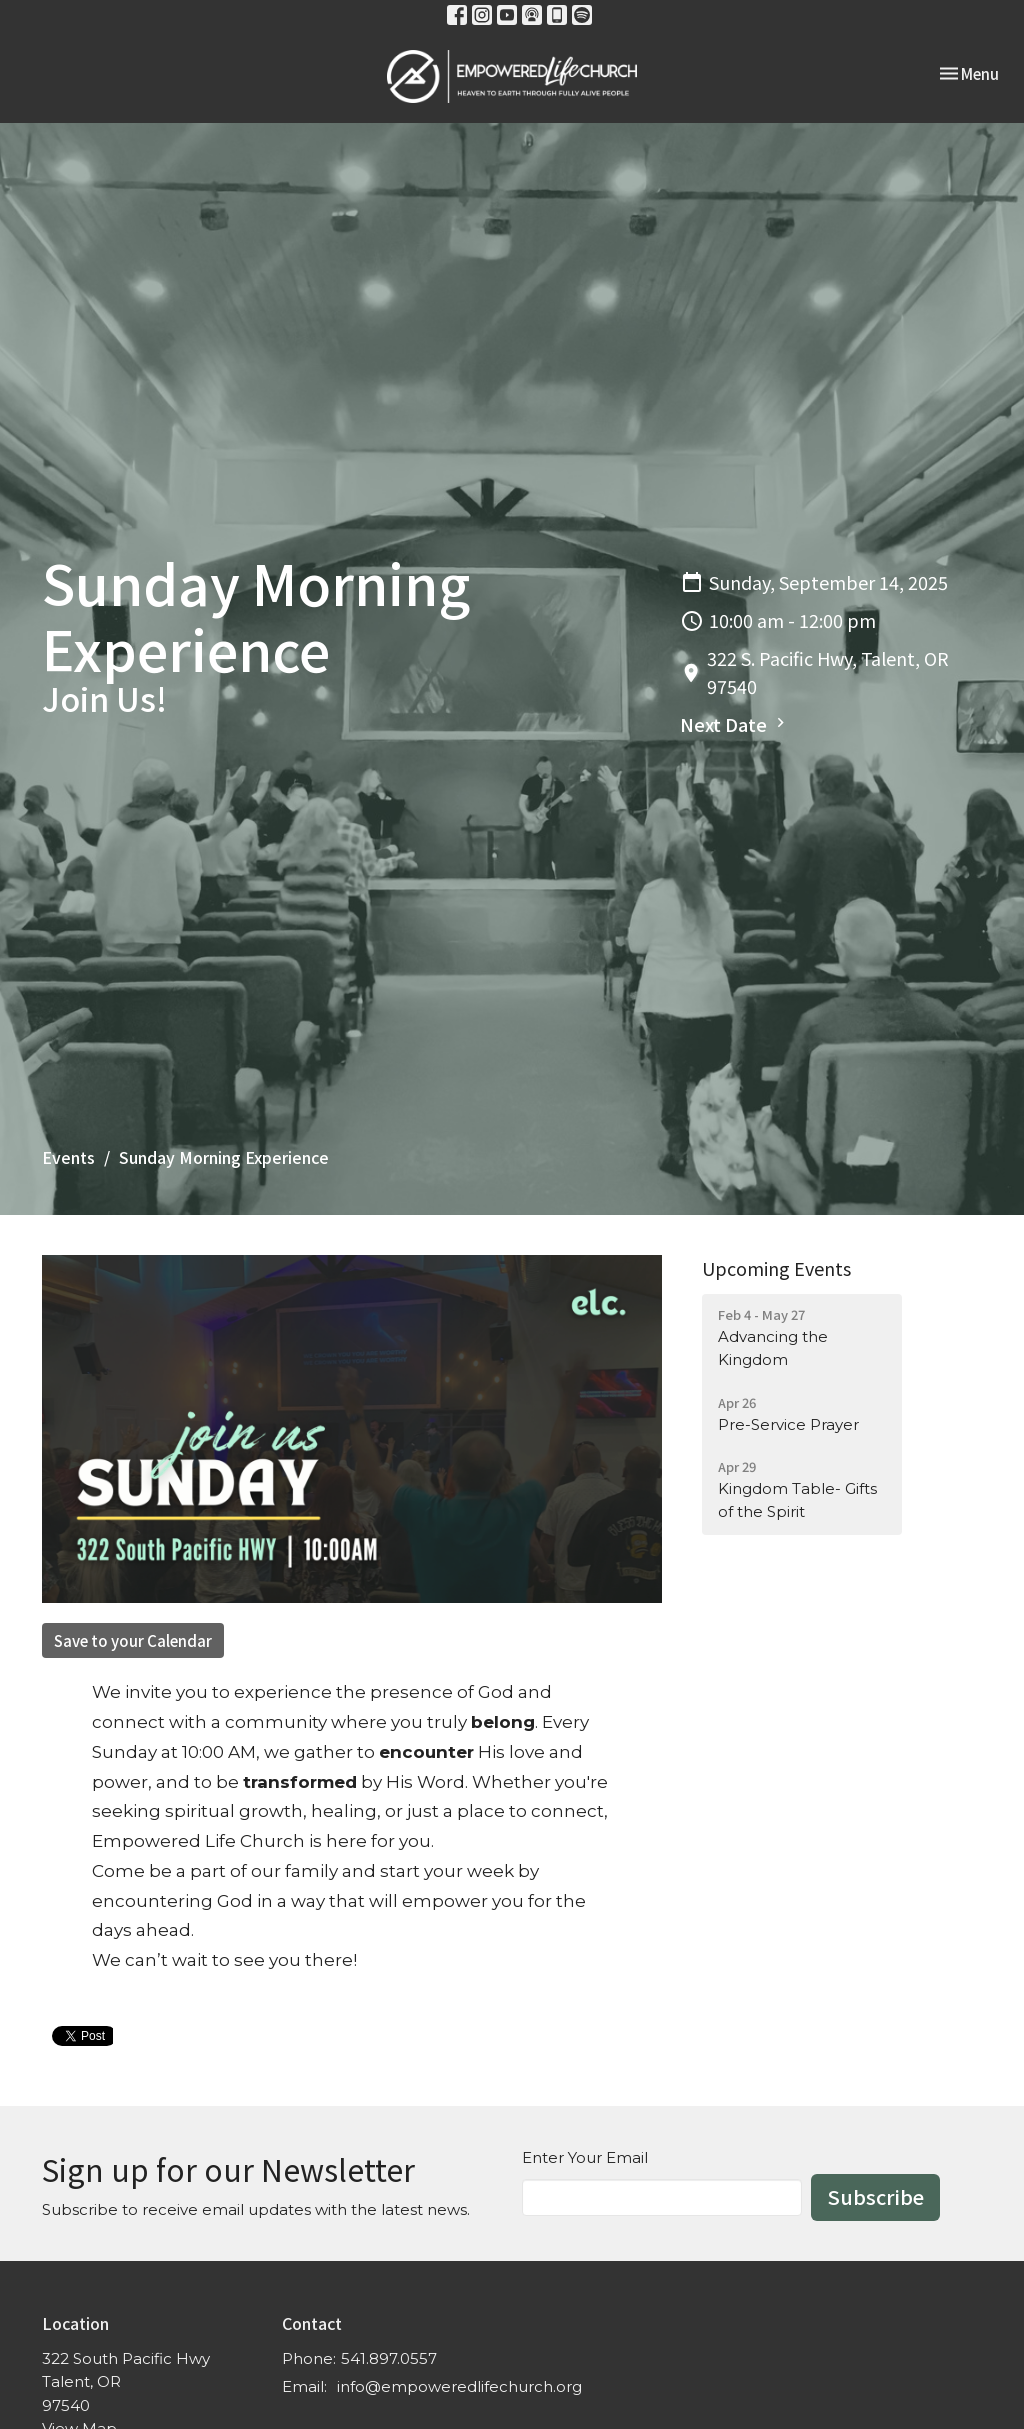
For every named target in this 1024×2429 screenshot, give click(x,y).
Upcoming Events (776, 1268)
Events (68, 1157)
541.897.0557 (389, 2358)
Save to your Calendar (133, 1640)
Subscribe (875, 2196)
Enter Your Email (585, 2157)
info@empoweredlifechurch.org (459, 2386)
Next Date (735, 724)
